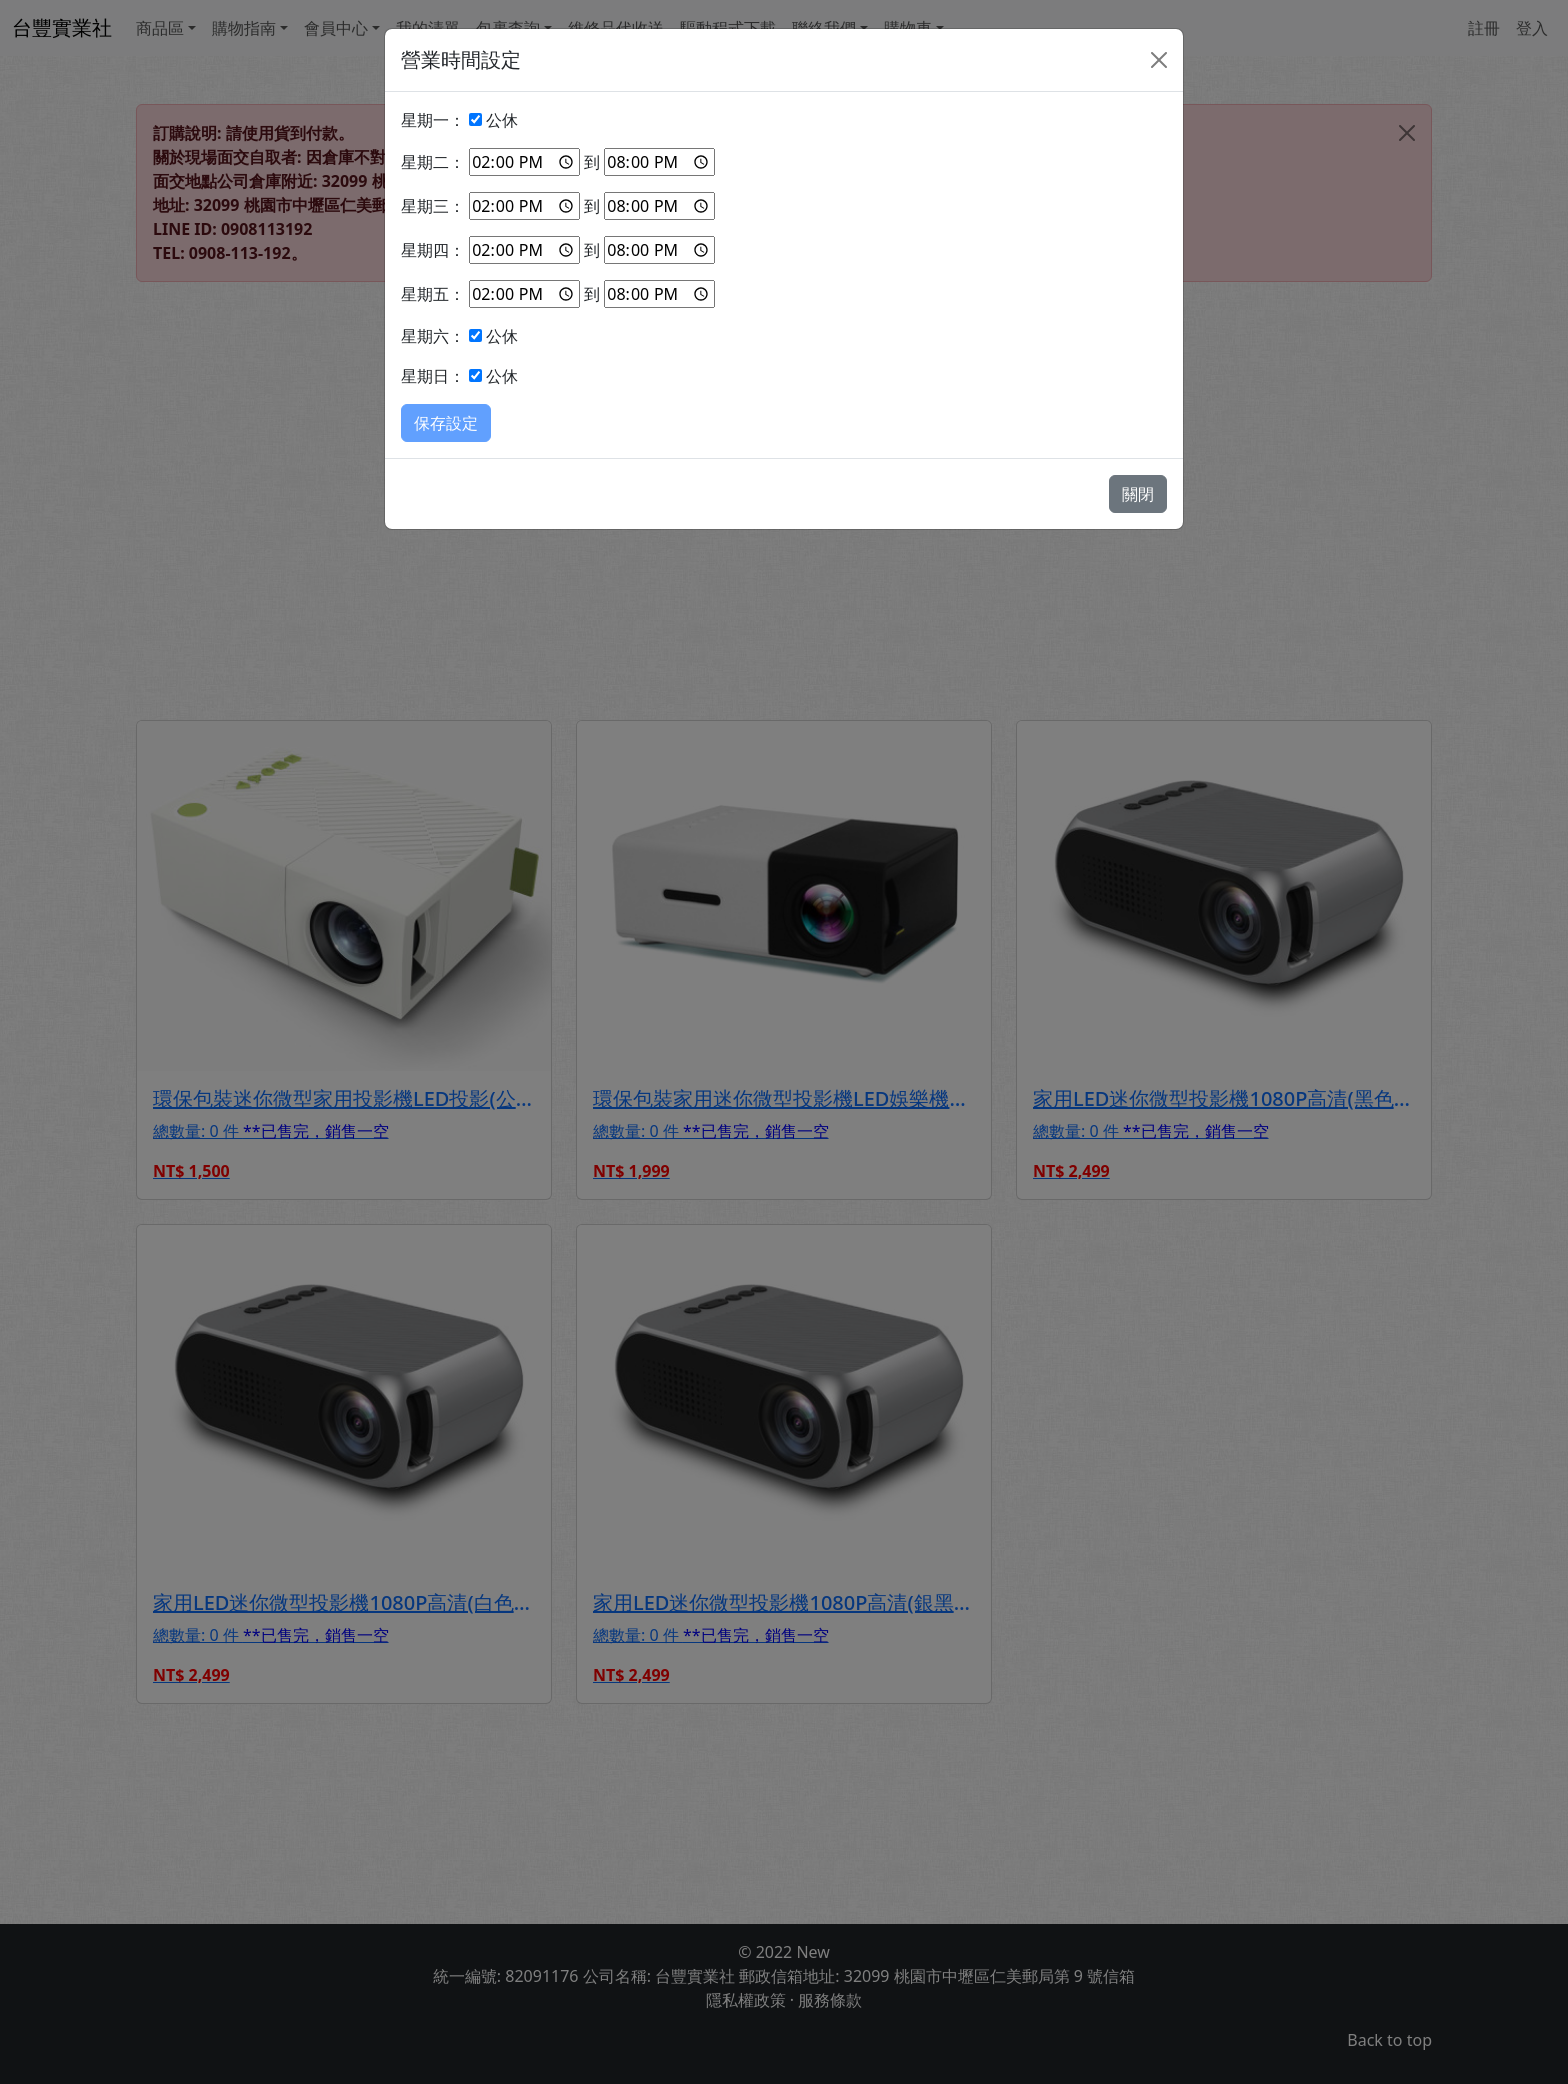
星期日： (433, 376)
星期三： (433, 206)
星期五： (433, 294)
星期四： (433, 250)
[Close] (1159, 60)
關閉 (1138, 494)
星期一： (433, 120)
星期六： (433, 336)
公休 (502, 120)
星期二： (433, 162)
